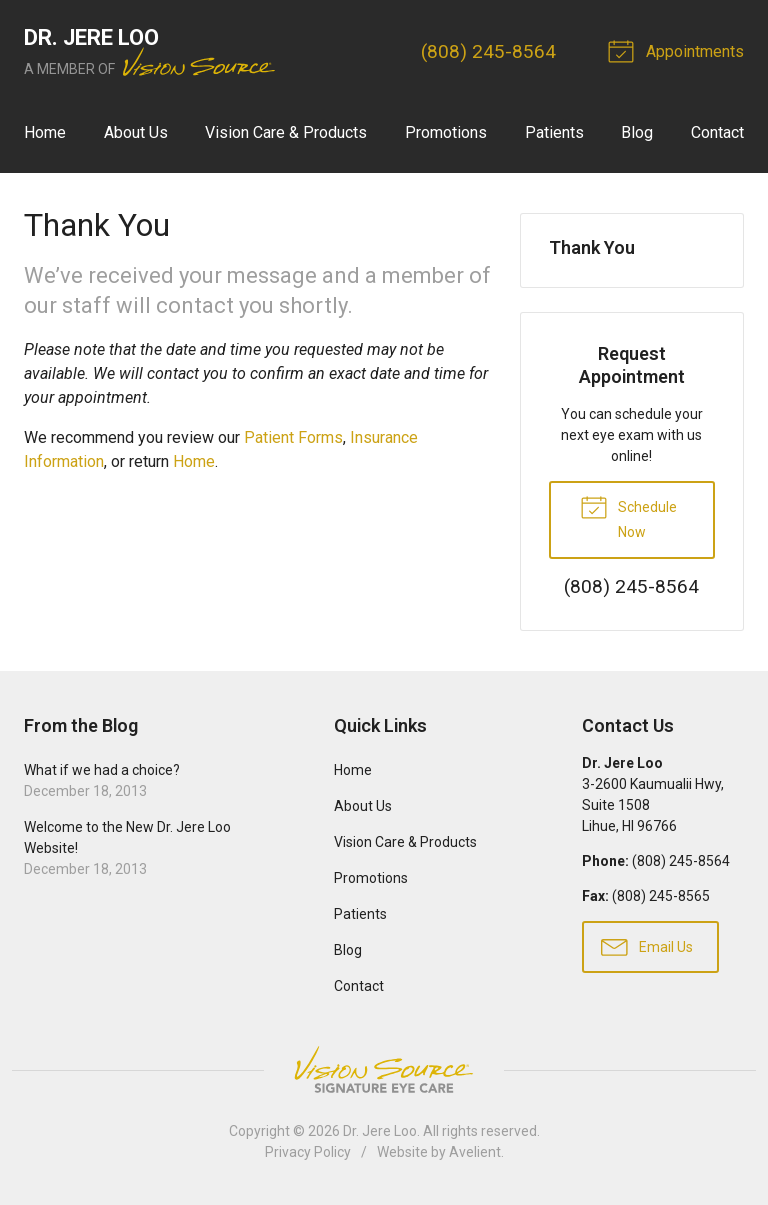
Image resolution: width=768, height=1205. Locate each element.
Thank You (592, 247)
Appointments (679, 50)
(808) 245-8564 (488, 51)
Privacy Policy (308, 1152)
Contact (717, 132)
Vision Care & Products (286, 132)
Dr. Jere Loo (380, 1131)
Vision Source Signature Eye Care (384, 1069)
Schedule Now (628, 516)
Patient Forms (293, 437)
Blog (637, 132)
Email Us (647, 946)
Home (45, 132)
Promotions (446, 132)
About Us (136, 132)
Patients (554, 132)
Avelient (475, 1152)
